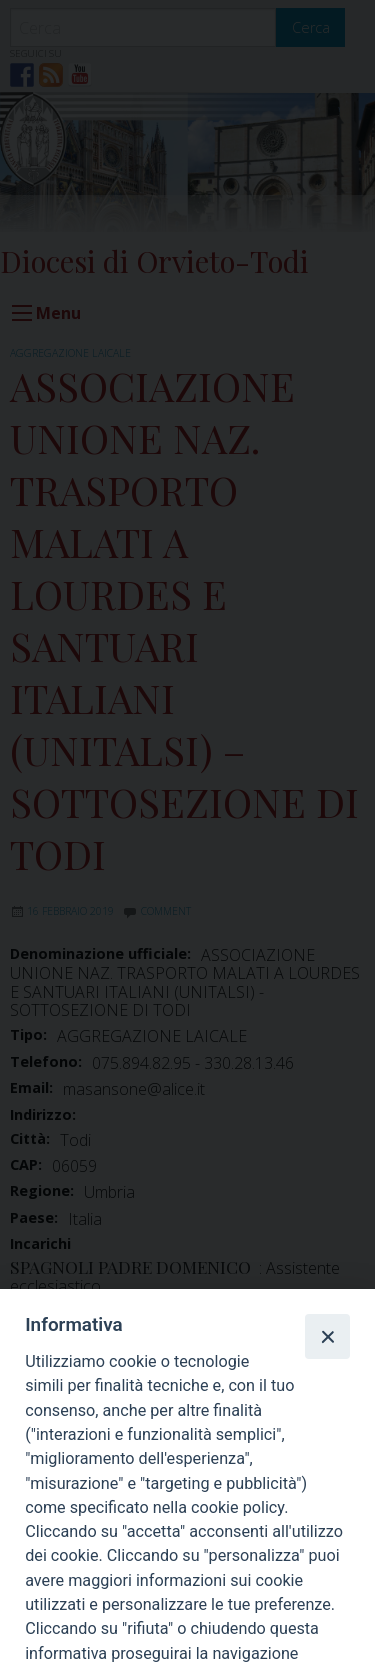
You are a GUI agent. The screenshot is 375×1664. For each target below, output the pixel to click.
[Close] (327, 1336)
